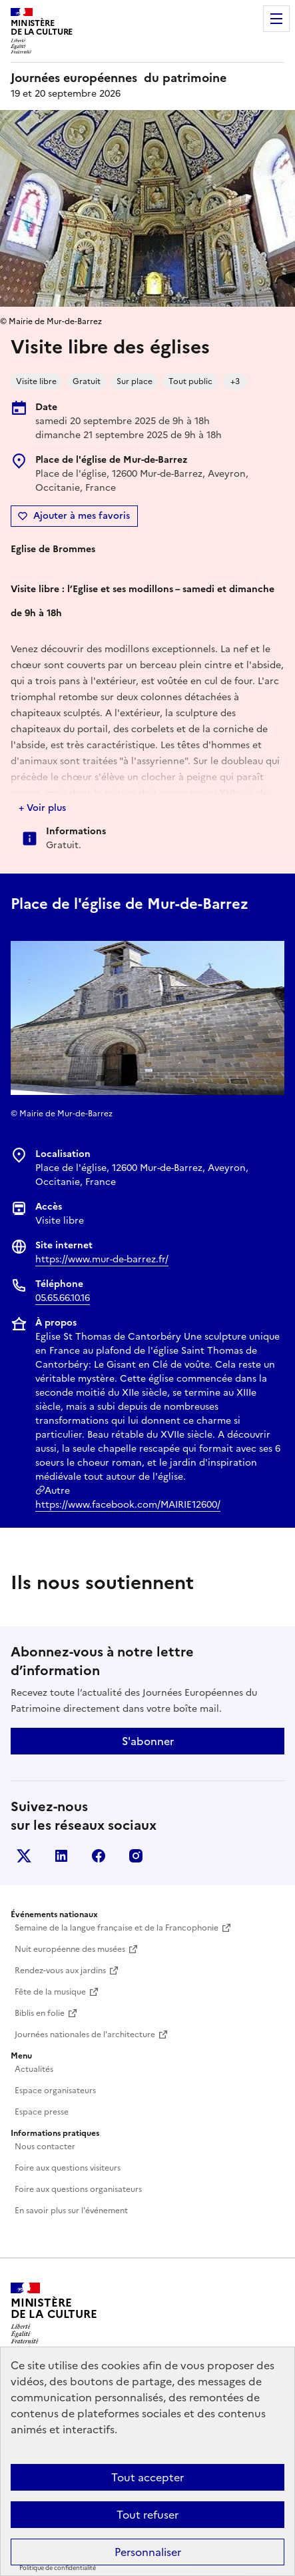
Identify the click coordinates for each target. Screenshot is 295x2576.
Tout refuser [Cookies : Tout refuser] (147, 2515)
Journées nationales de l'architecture (85, 2035)
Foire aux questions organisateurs (78, 2189)
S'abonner (148, 1741)
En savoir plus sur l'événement (71, 2211)
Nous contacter (45, 2147)
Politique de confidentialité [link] (57, 2568)
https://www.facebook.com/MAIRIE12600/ (127, 1505)
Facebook (98, 1855)
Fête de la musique (50, 1992)
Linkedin (61, 1855)
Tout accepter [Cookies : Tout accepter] (147, 2477)
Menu (276, 18)
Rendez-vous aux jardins (60, 1971)
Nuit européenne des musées (70, 1949)
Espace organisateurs (55, 2091)
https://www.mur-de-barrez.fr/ (101, 1259)
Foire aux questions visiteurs (68, 2168)
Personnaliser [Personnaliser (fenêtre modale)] (148, 2552)
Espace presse (42, 2112)
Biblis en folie (40, 2013)
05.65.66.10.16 (62, 1298)
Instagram (136, 1855)
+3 (235, 381)
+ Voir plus (42, 808)
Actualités (34, 2069)
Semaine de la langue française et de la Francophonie (116, 1928)
